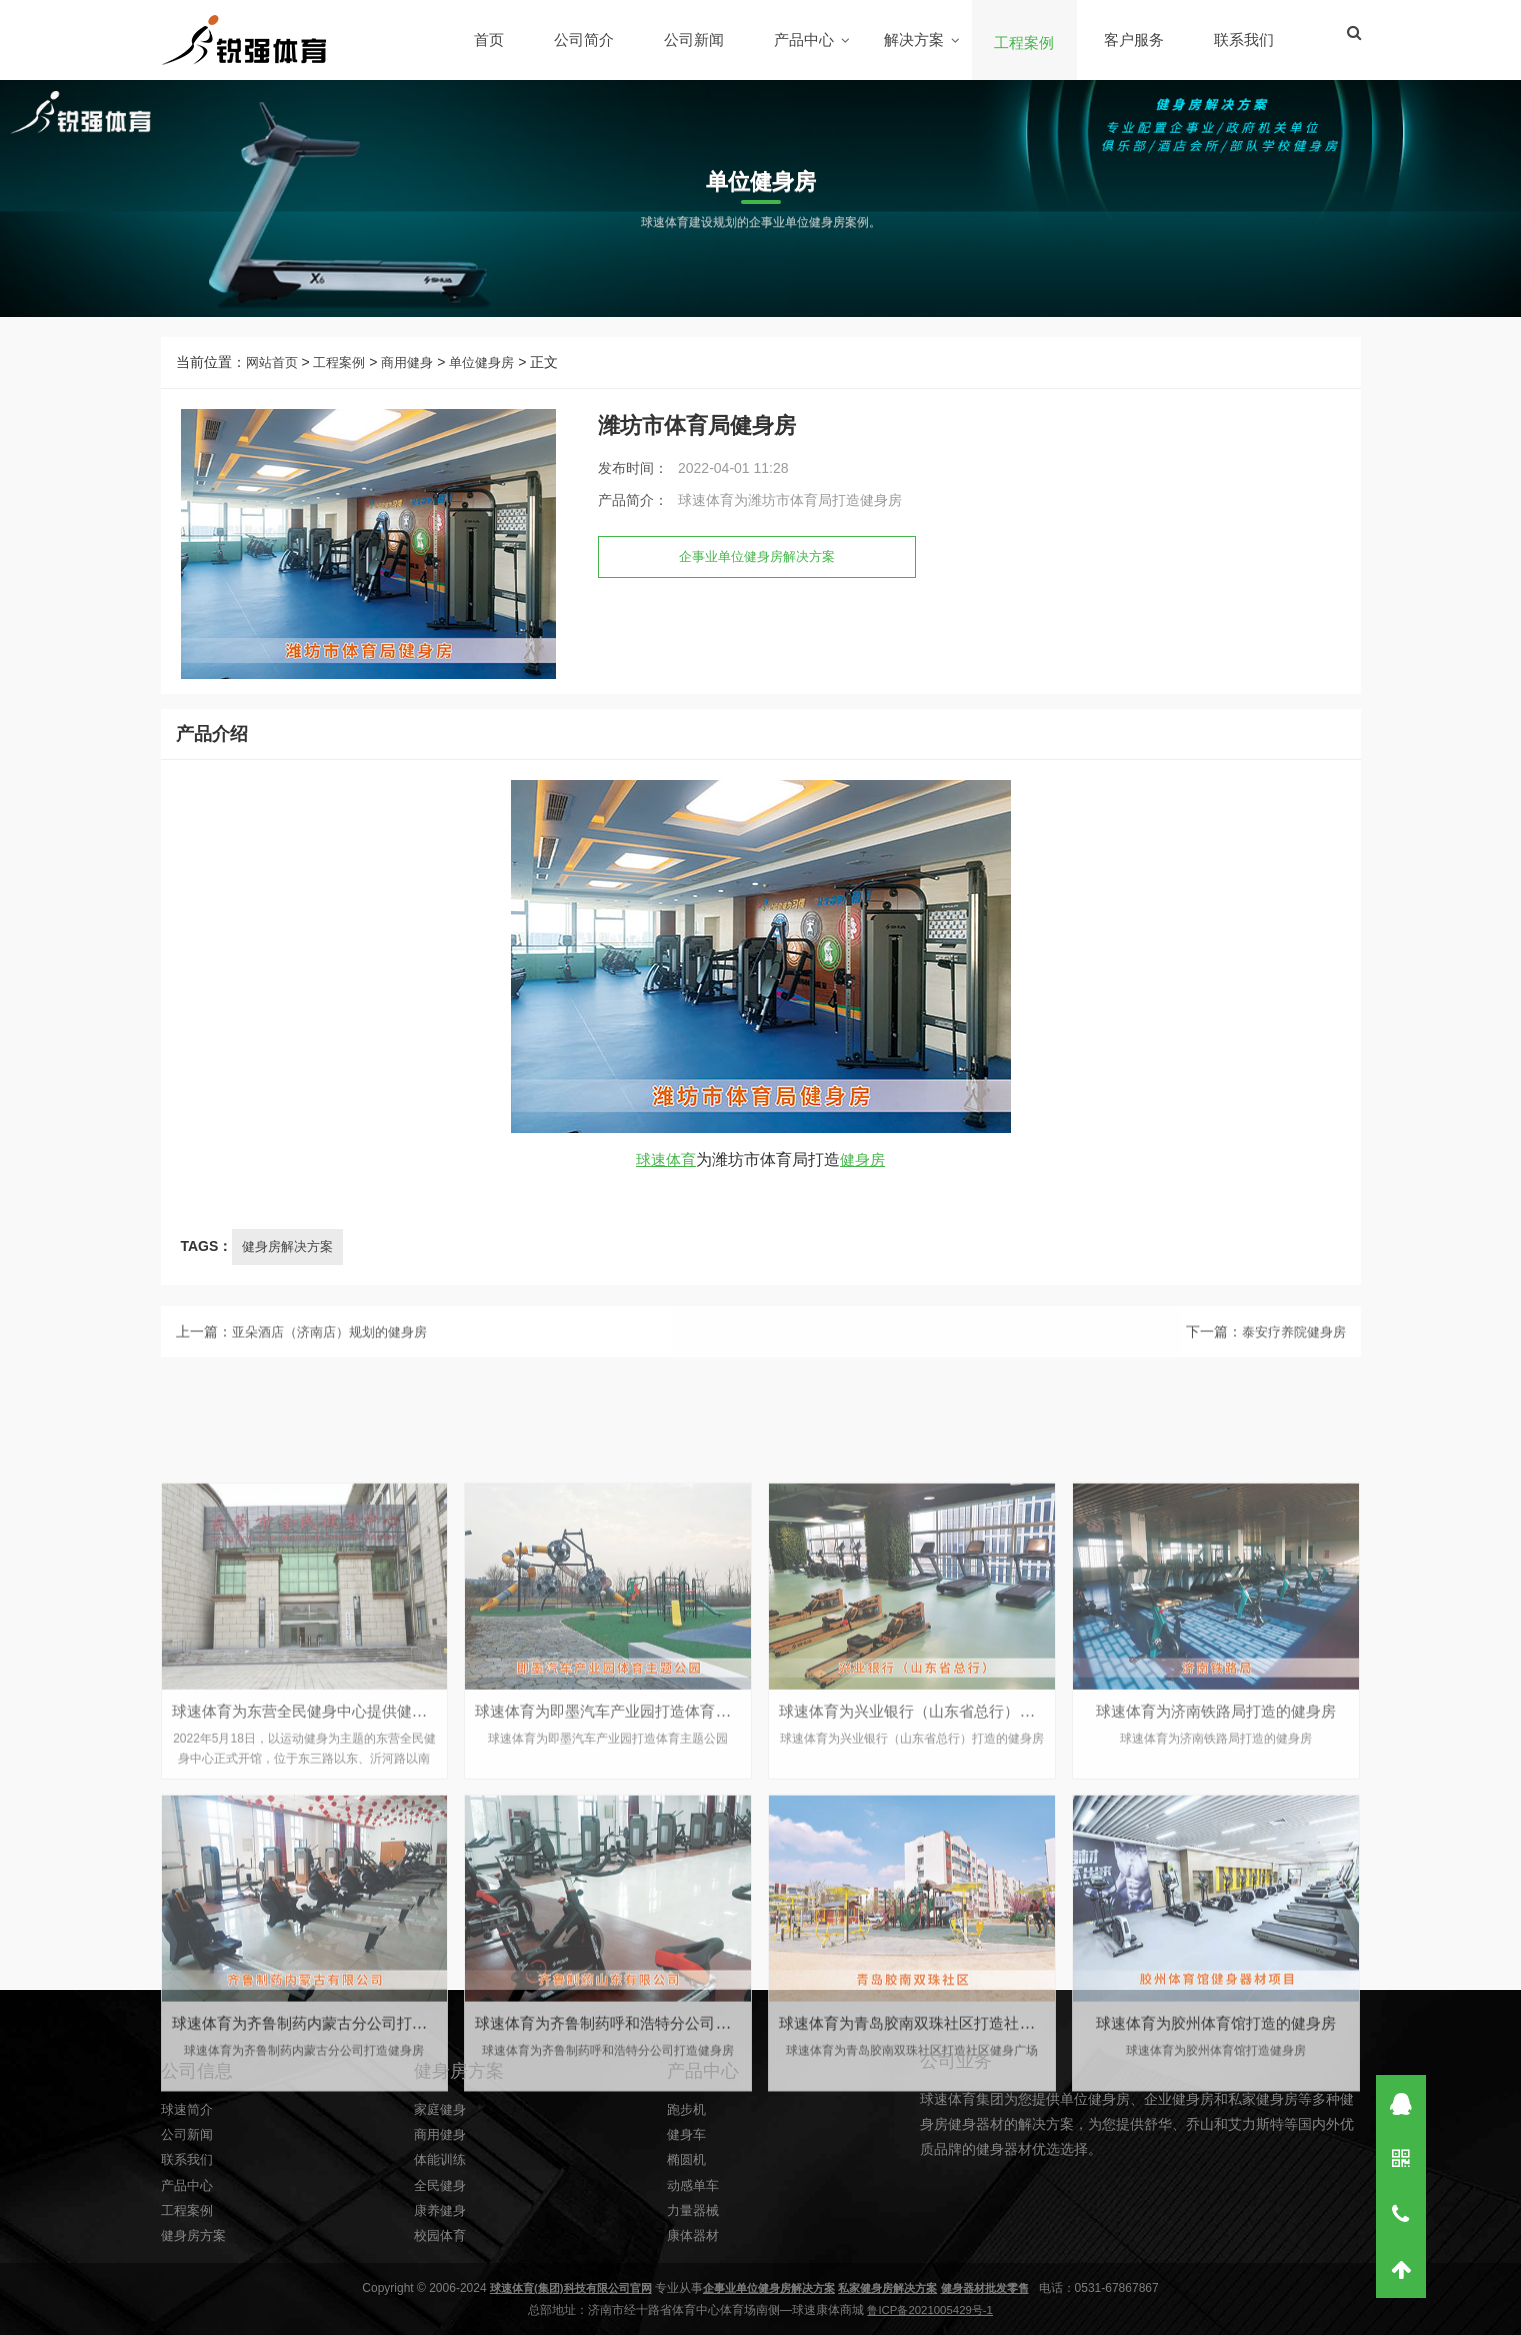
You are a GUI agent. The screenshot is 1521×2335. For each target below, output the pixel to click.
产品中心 (805, 39)
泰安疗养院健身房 (1290, 1354)
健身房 (865, 1189)
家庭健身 (442, 2197)
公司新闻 (695, 39)
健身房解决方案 (291, 1276)
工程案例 (1025, 42)
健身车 (688, 2223)
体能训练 (442, 2248)
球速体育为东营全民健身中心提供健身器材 (324, 2137)
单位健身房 (496, 380)
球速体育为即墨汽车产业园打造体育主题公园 (635, 2137)
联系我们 (1245, 39)
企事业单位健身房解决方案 (763, 575)
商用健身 (417, 380)
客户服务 (1135, 39)
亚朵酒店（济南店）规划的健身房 (337, 1354)
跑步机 (688, 2197)
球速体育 (665, 1189)
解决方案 (915, 39)
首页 (490, 39)
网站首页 (274, 380)
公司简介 (585, 39)
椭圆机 (688, 2248)
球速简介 (189, 2197)
